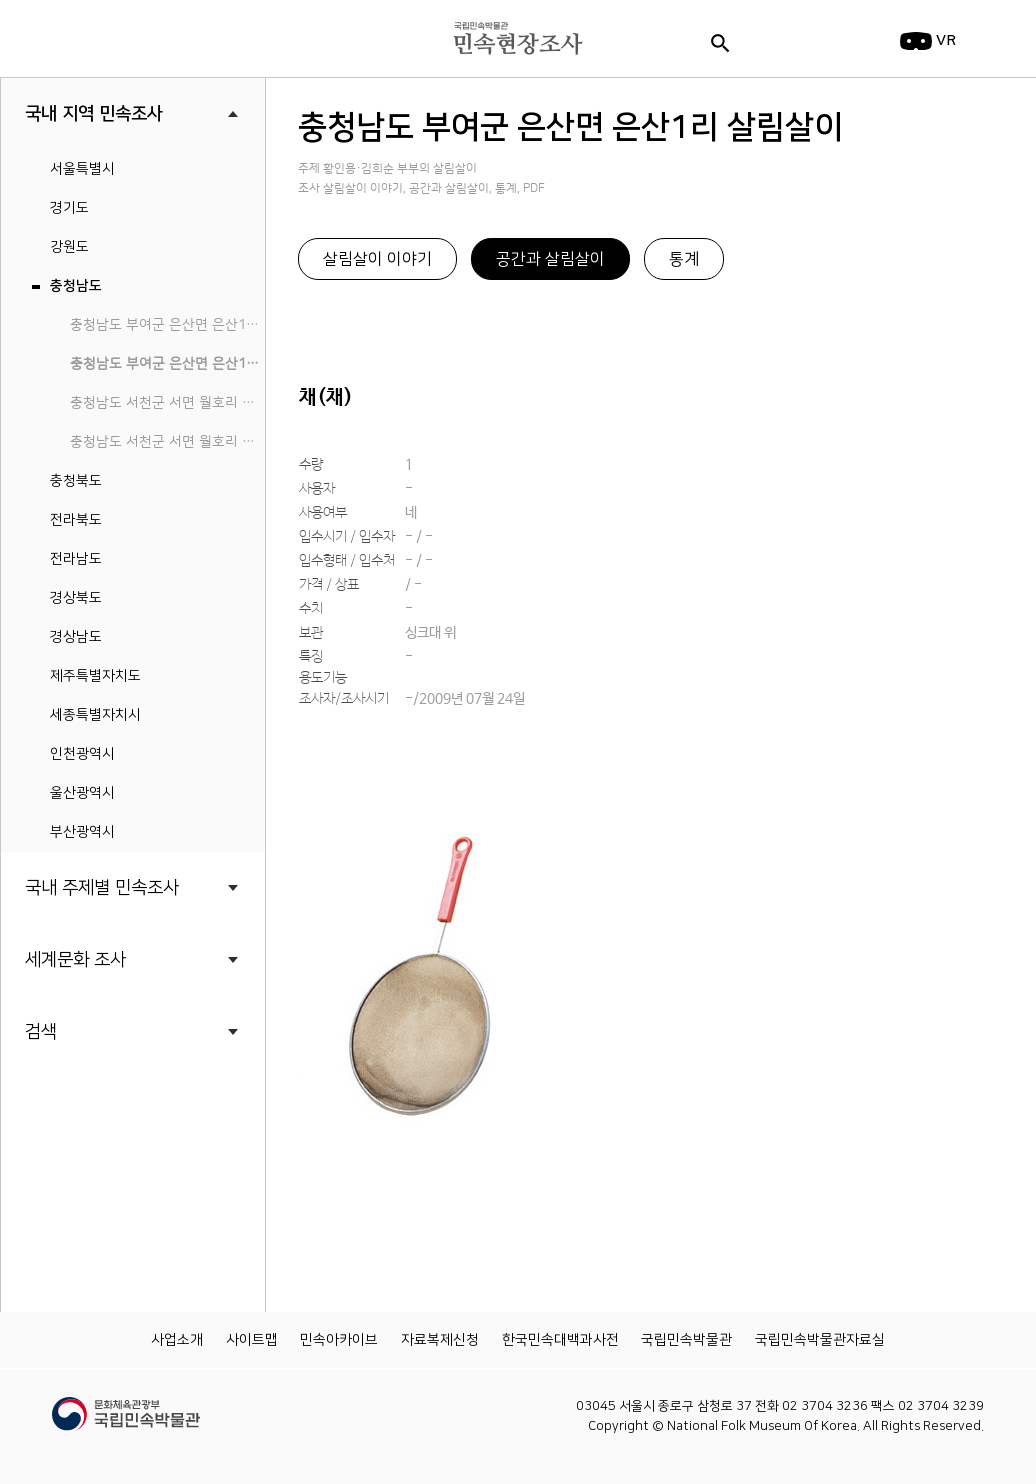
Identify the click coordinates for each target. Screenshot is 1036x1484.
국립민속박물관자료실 (820, 1340)
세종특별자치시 (95, 715)
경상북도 (76, 598)
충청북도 (76, 481)
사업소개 (177, 1340)
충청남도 (76, 286)
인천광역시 (82, 754)
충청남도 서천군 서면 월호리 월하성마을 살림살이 (167, 442)
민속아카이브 (339, 1340)
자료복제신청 (440, 1340)
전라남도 (76, 559)
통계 (684, 259)
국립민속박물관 (686, 1340)
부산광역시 (82, 832)
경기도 (69, 208)
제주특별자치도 (95, 676)
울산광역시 (82, 793)
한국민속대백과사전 (560, 1340)
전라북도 (76, 520)
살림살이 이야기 (377, 259)
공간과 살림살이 (550, 259)
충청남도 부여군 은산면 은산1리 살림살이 (167, 364)
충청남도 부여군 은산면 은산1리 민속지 (167, 325)
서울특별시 (82, 169)
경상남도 (76, 637)
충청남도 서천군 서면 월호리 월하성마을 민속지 (167, 403)
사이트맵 (252, 1340)
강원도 (69, 247)
